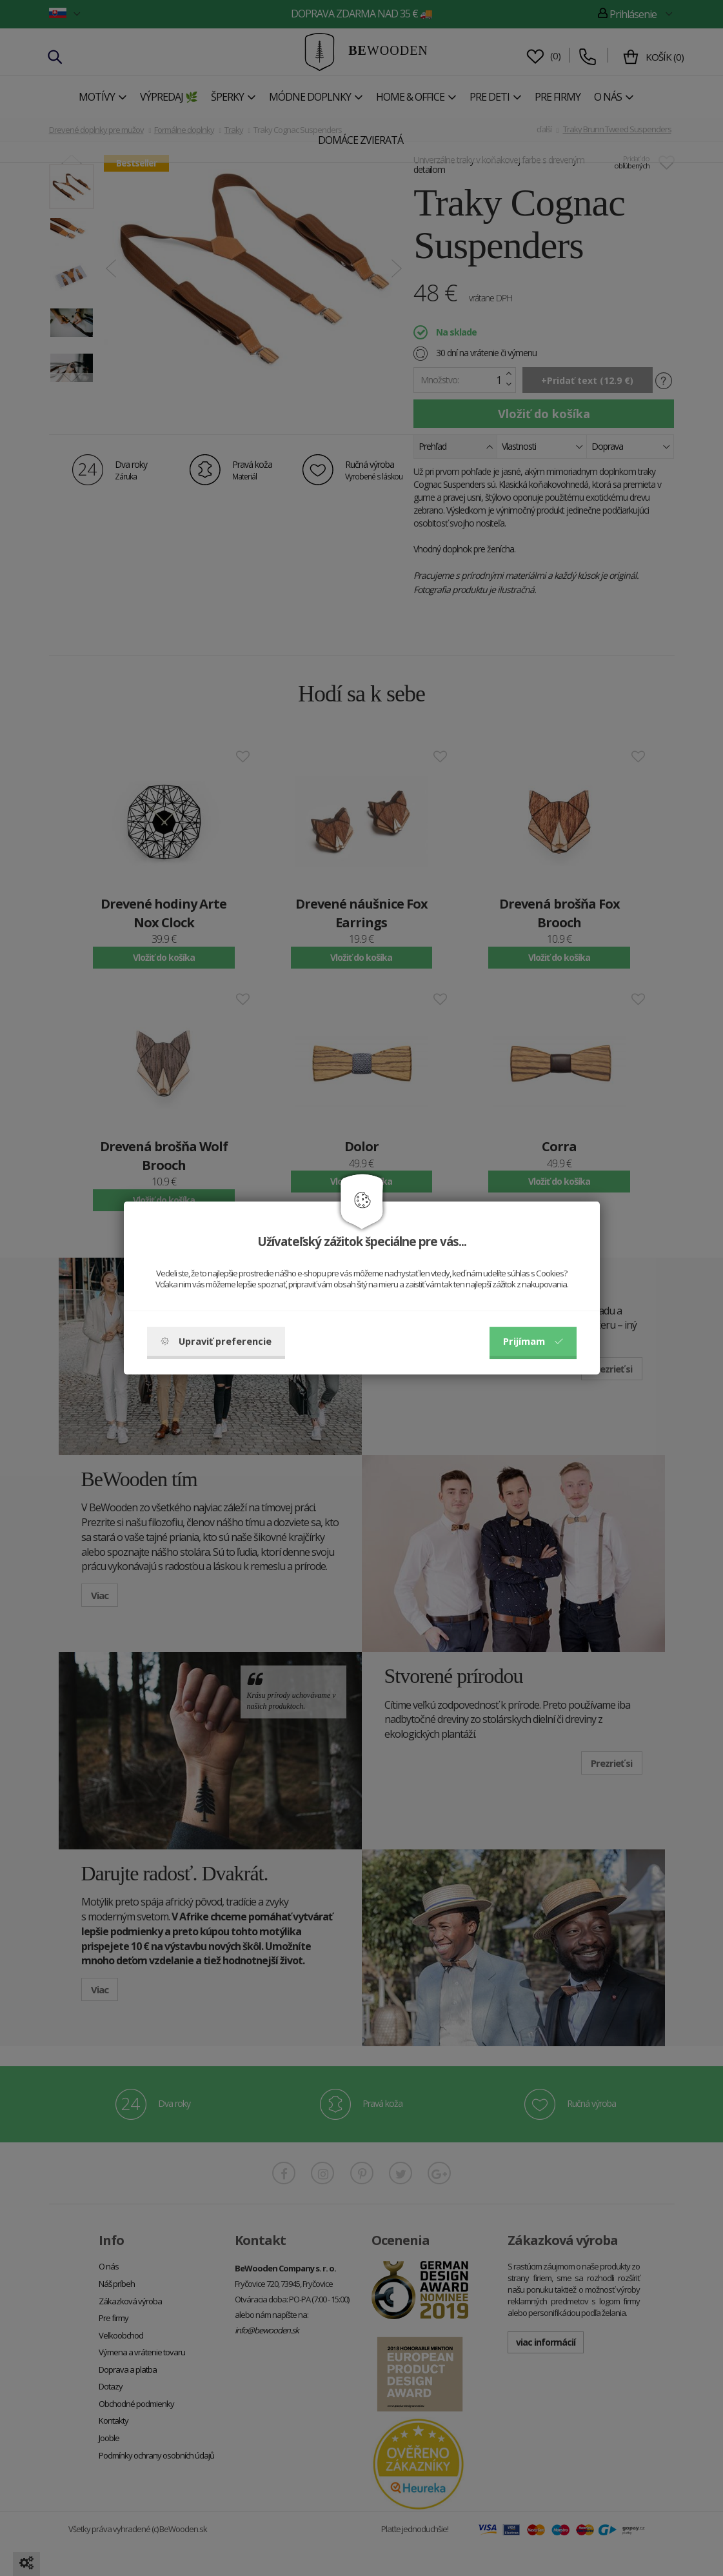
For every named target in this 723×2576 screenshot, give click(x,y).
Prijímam (533, 1340)
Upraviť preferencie (216, 1340)
